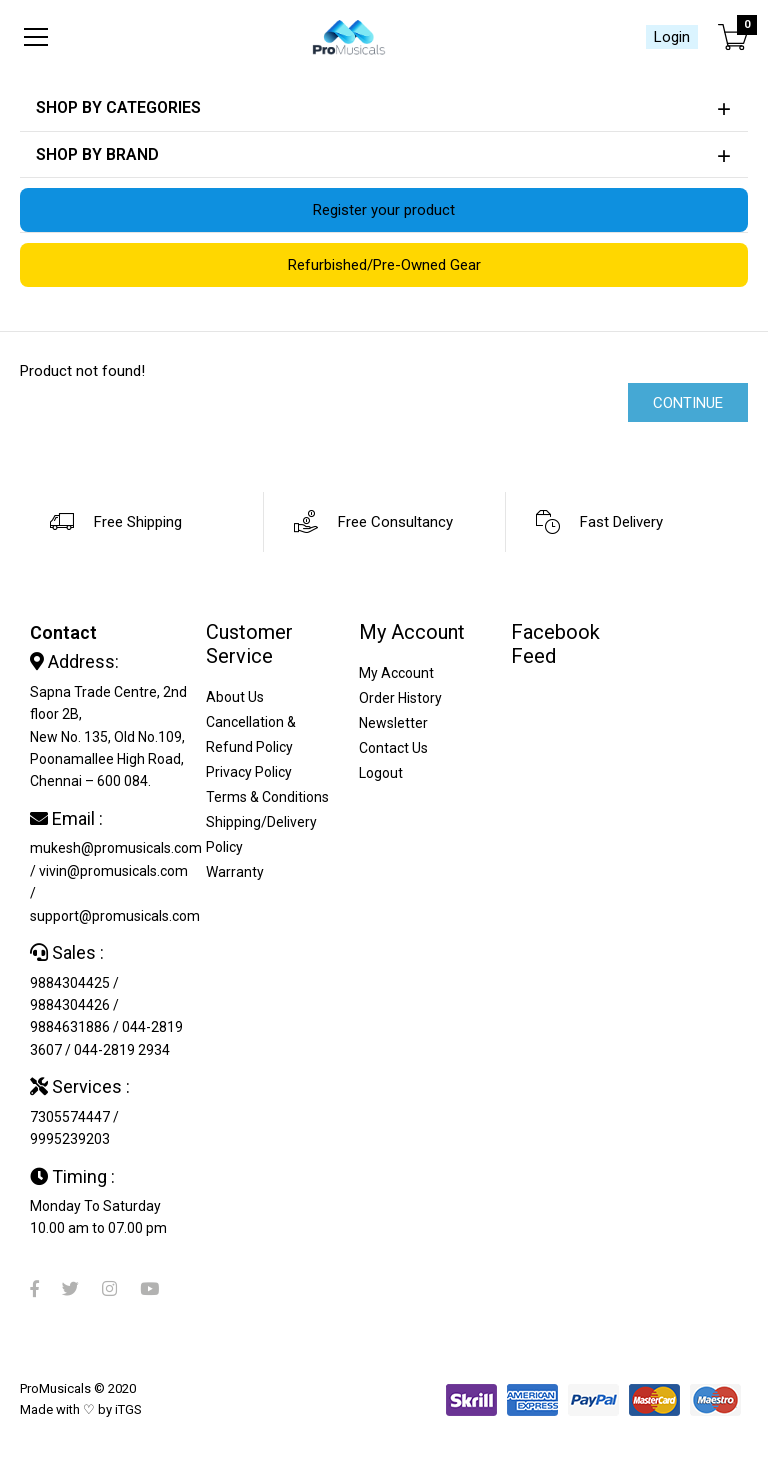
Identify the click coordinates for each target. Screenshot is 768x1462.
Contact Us (393, 748)
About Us (235, 697)
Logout (381, 773)
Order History (400, 698)
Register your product (384, 210)
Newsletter (393, 723)
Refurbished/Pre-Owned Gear (384, 265)
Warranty (235, 872)
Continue (688, 403)
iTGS (128, 1409)
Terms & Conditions (267, 797)
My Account (396, 673)
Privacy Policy (249, 772)
